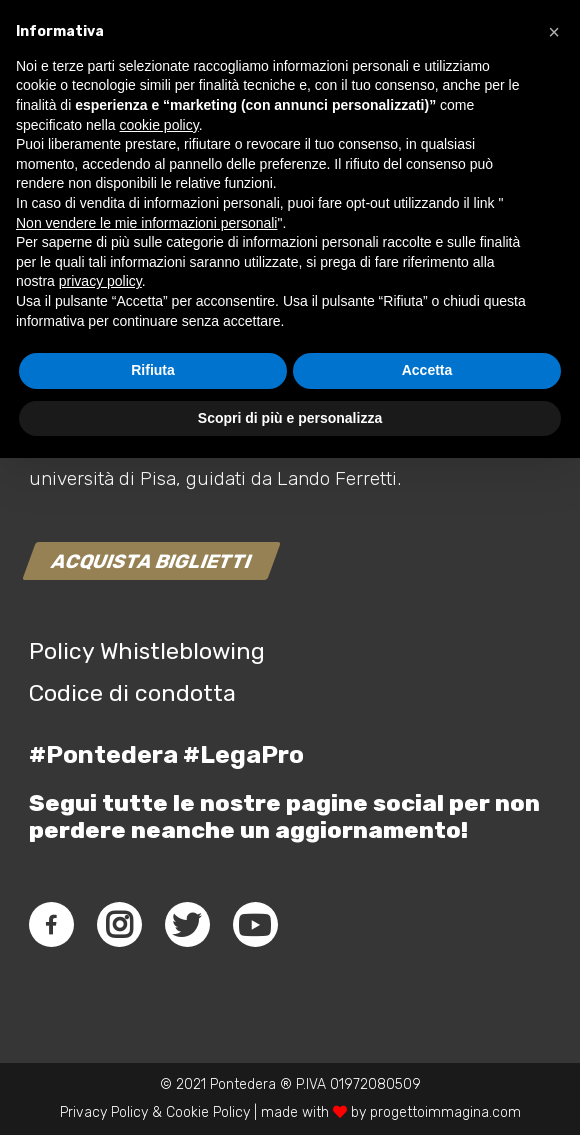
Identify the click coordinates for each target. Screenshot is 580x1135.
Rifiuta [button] (153, 1047)
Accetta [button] (427, 1047)
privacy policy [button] (100, 958)
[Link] (36, 80)
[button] (554, 709)
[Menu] (533, 80)
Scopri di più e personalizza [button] (290, 1094)
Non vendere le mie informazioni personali (146, 899)
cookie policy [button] (159, 801)
